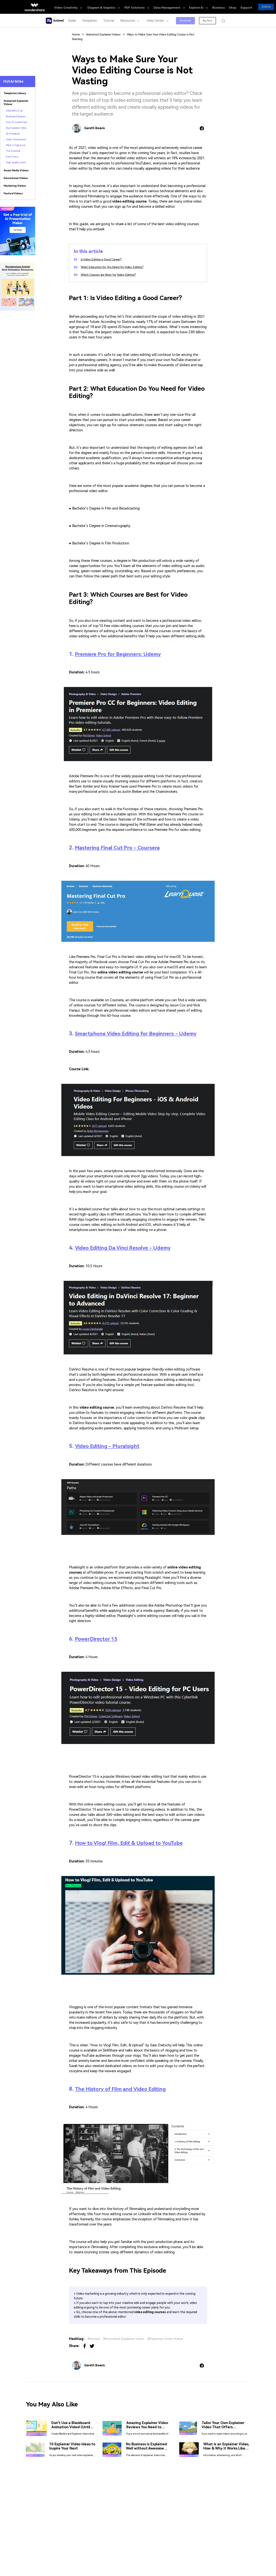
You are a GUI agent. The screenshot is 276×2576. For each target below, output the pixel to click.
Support (238, 6)
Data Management (167, 6)
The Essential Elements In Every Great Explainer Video (17, 151)
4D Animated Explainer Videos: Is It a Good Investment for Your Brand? (17, 134)
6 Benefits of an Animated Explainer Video (16, 111)
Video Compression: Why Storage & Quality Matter (17, 139)
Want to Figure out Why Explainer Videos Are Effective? (17, 145)
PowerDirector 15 (97, 1639)
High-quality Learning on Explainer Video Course (17, 162)
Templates (88, 20)
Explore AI (195, 6)
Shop (226, 6)
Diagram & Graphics (106, 6)
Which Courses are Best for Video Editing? (110, 275)
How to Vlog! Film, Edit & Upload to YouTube (132, 1843)
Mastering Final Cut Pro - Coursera (120, 847)
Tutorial (108, 20)
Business (213, 6)
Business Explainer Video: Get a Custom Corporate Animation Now (17, 116)
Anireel (95, 2339)
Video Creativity (72, 6)
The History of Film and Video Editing (123, 2089)
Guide (71, 20)
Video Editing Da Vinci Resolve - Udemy (126, 1248)
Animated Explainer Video (125, 2339)
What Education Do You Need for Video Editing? (114, 267)
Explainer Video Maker (167, 2339)
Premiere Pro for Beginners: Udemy (120, 654)
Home (76, 34)
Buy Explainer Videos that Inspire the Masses (17, 128)
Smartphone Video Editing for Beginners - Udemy (140, 1033)
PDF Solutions (137, 6)
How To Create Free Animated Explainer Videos (16, 122)
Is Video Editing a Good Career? (102, 259)
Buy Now (207, 20)
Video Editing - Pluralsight (109, 1446)
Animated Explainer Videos (105, 34)
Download (185, 20)
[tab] (17, 94)
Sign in (257, 7)
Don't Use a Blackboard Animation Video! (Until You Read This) (17, 157)
